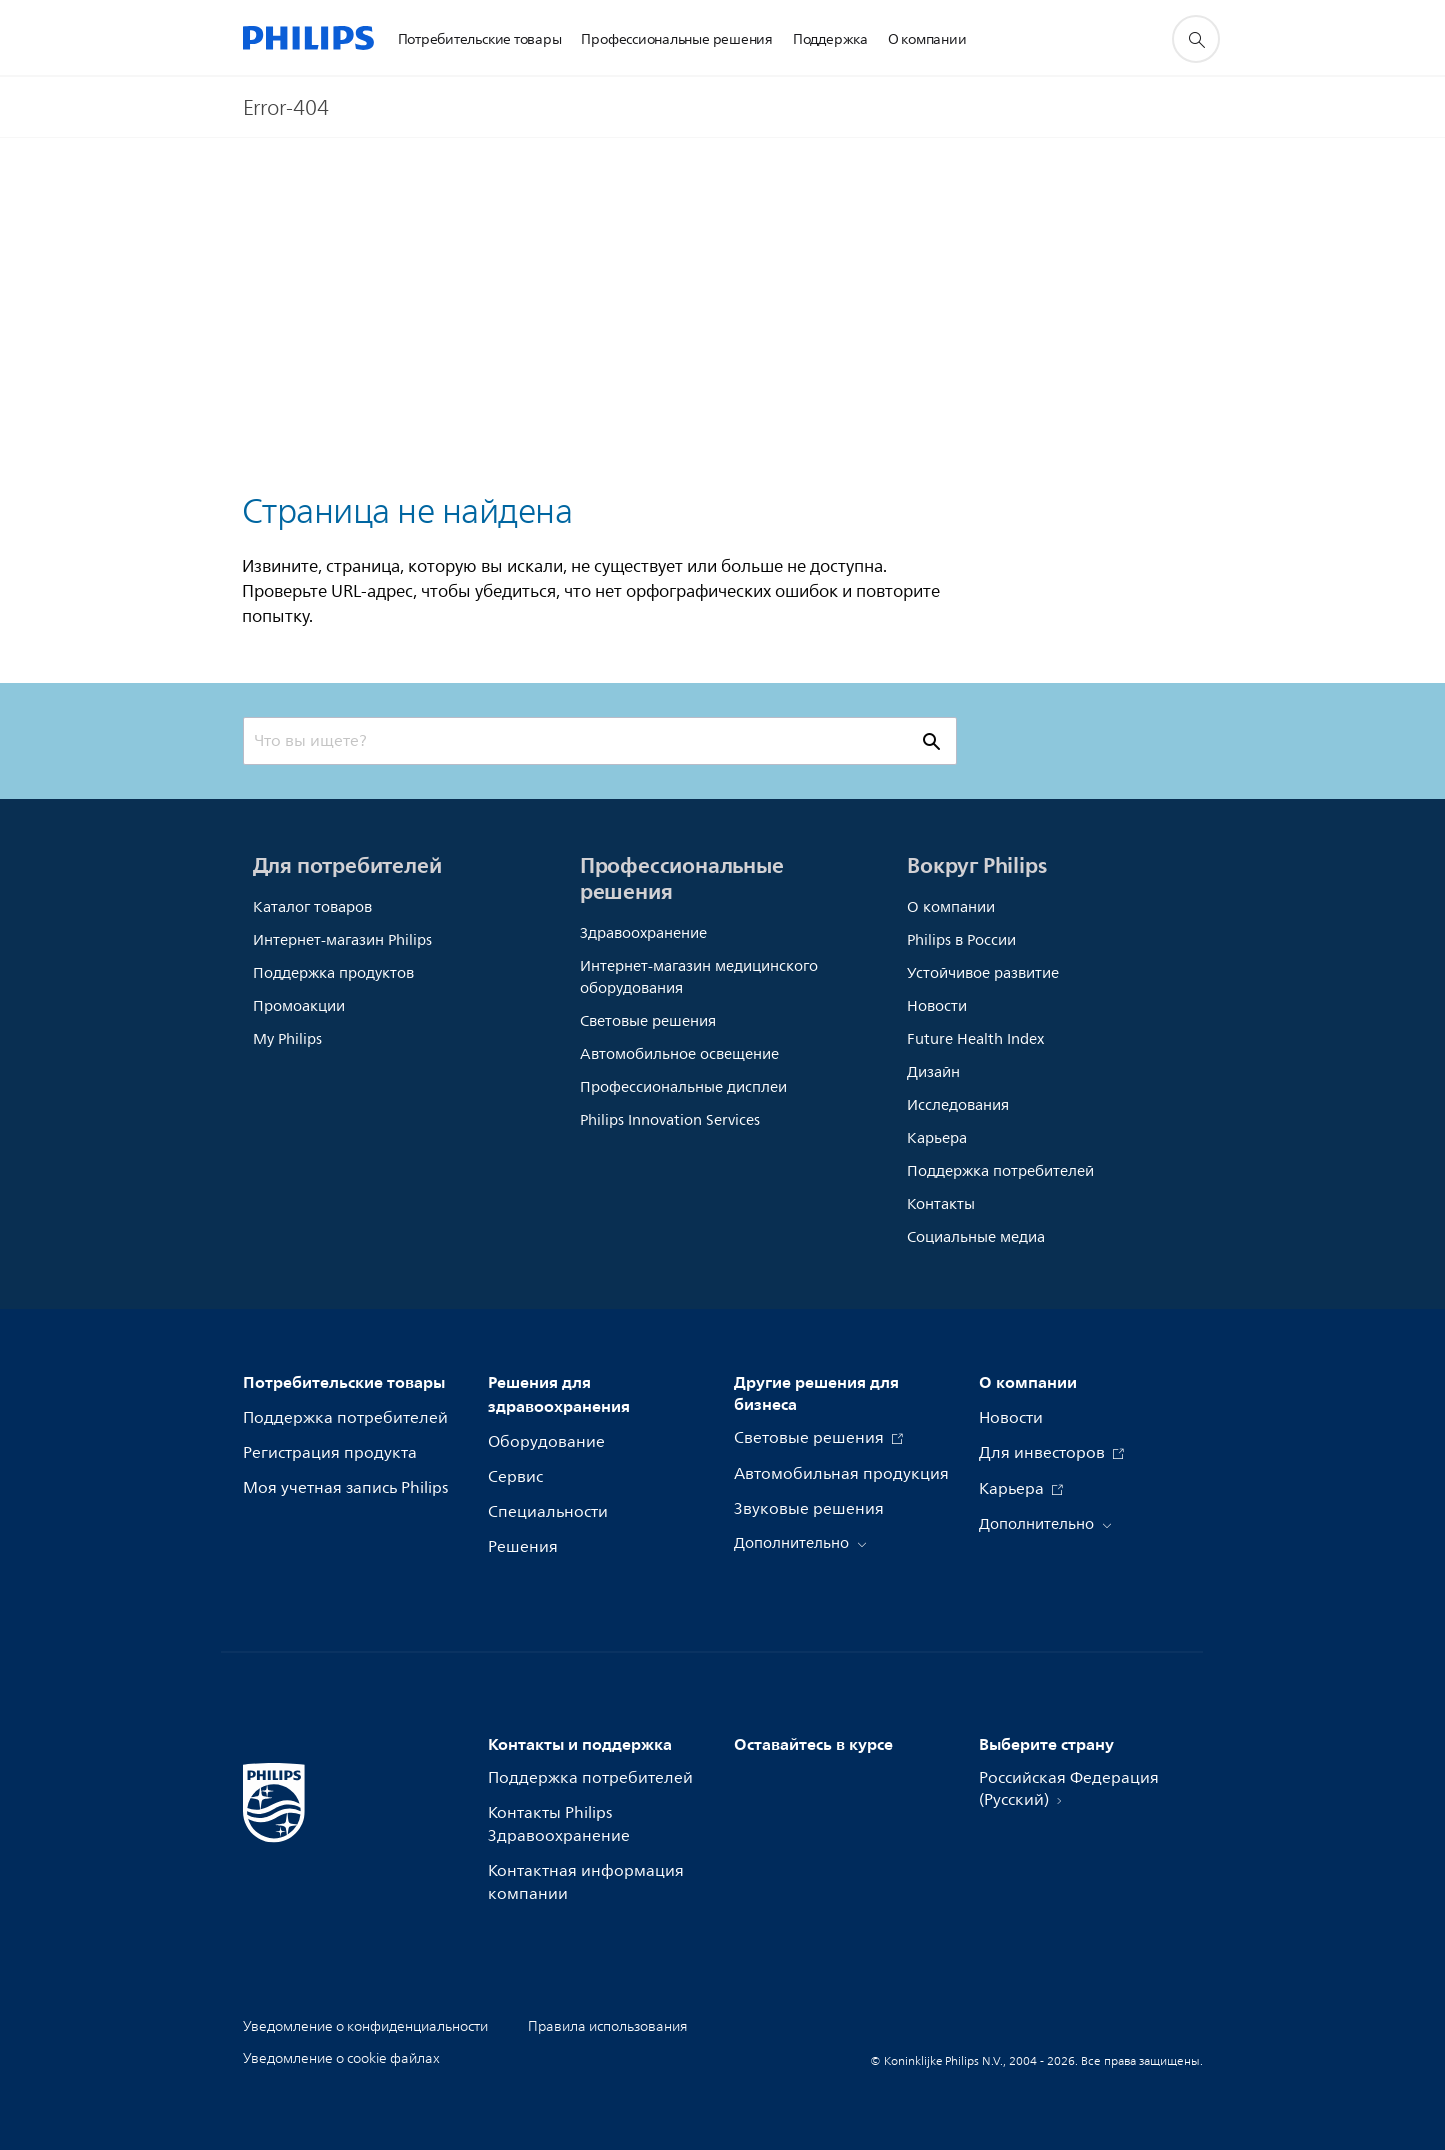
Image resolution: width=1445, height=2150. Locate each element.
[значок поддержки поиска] (1196, 39)
